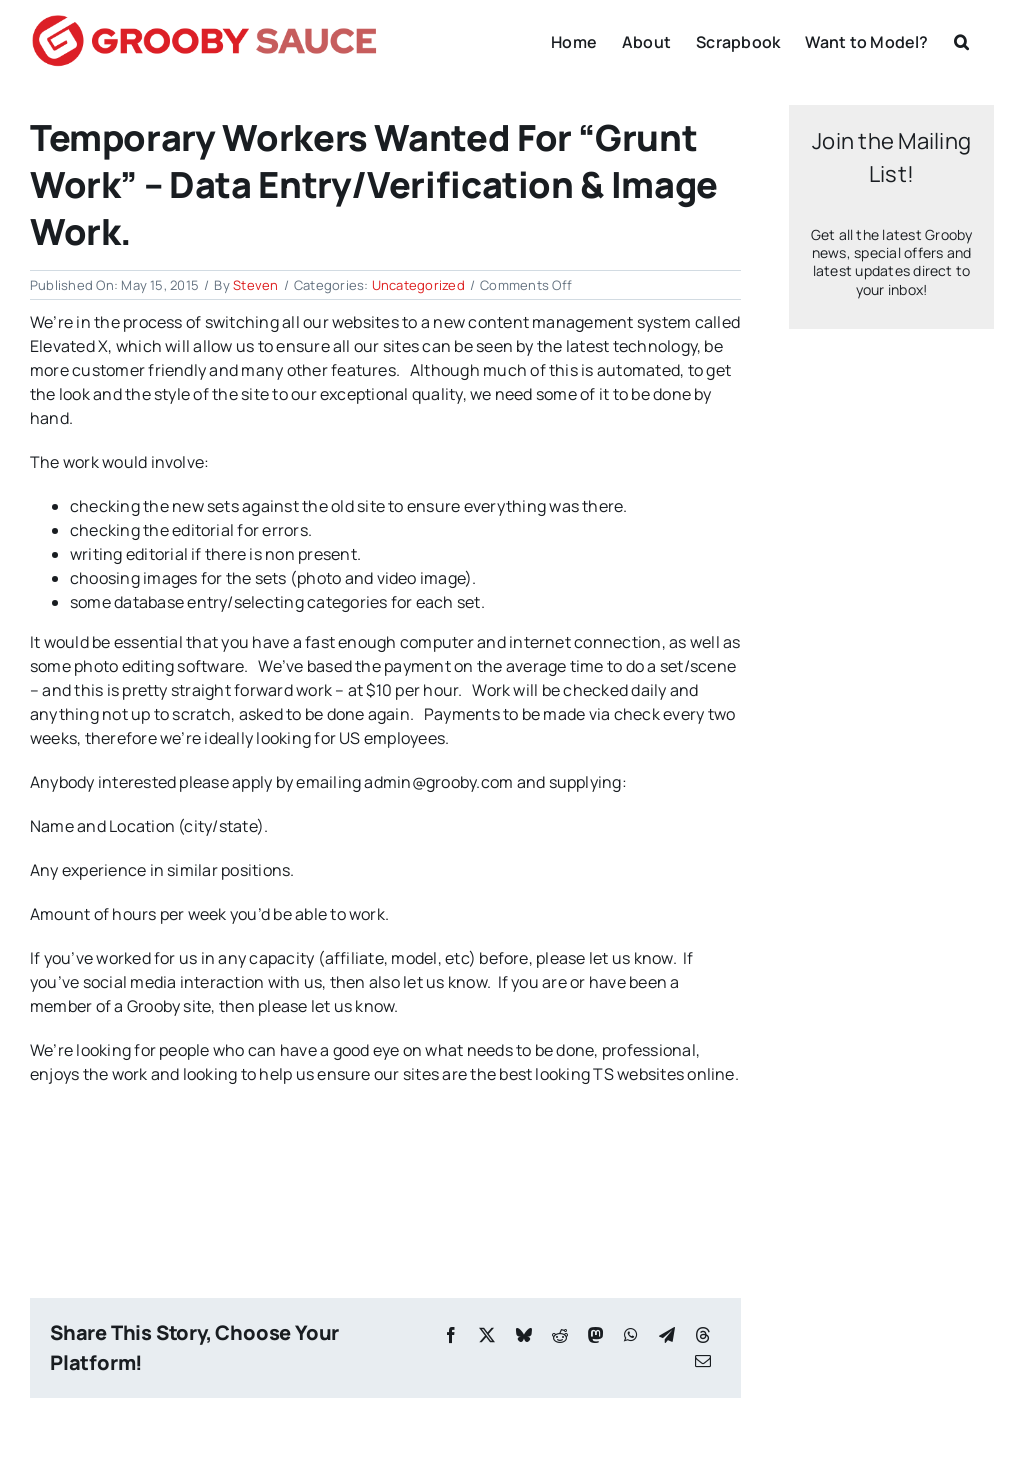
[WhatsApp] (631, 1335)
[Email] (703, 1361)
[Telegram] (667, 1335)
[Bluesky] (524, 1335)
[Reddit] (560, 1335)
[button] (961, 40)
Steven (255, 285)
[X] (487, 1335)
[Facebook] (451, 1335)
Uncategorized (418, 285)
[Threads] (703, 1335)
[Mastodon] (596, 1335)
